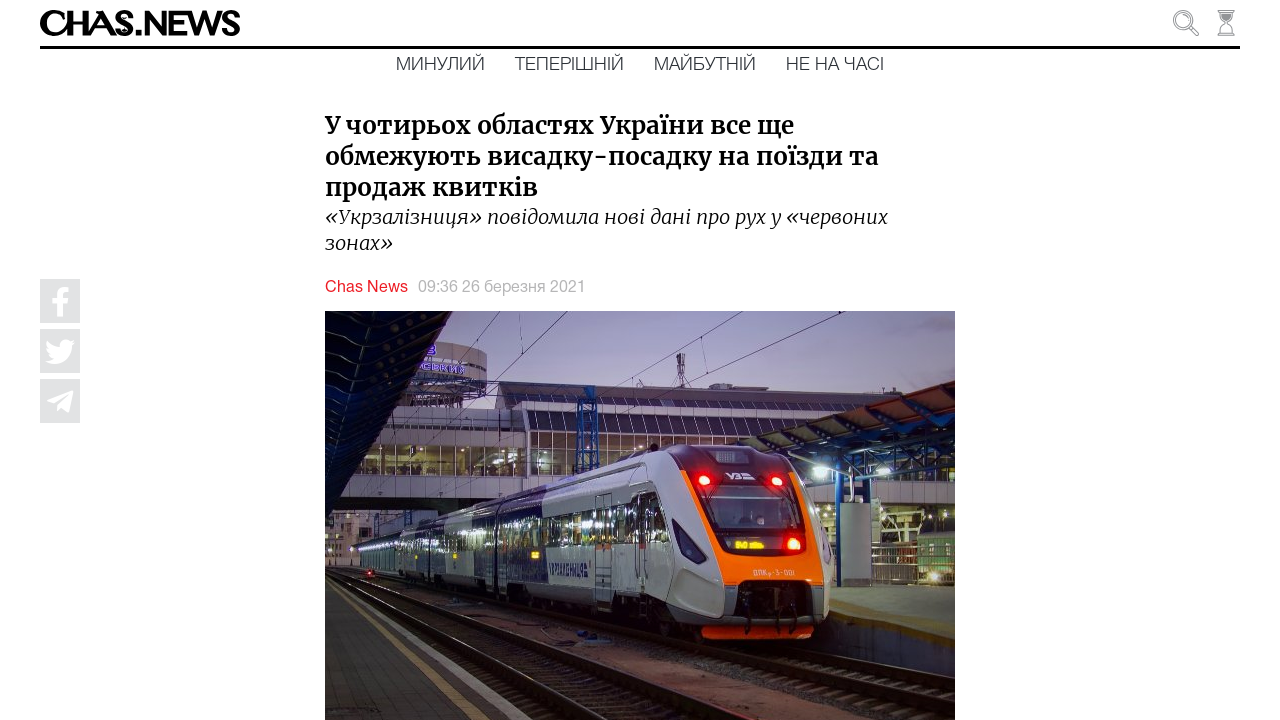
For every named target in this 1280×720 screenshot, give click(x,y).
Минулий (440, 65)
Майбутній (705, 65)
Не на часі (835, 65)
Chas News (366, 288)
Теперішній (569, 65)
